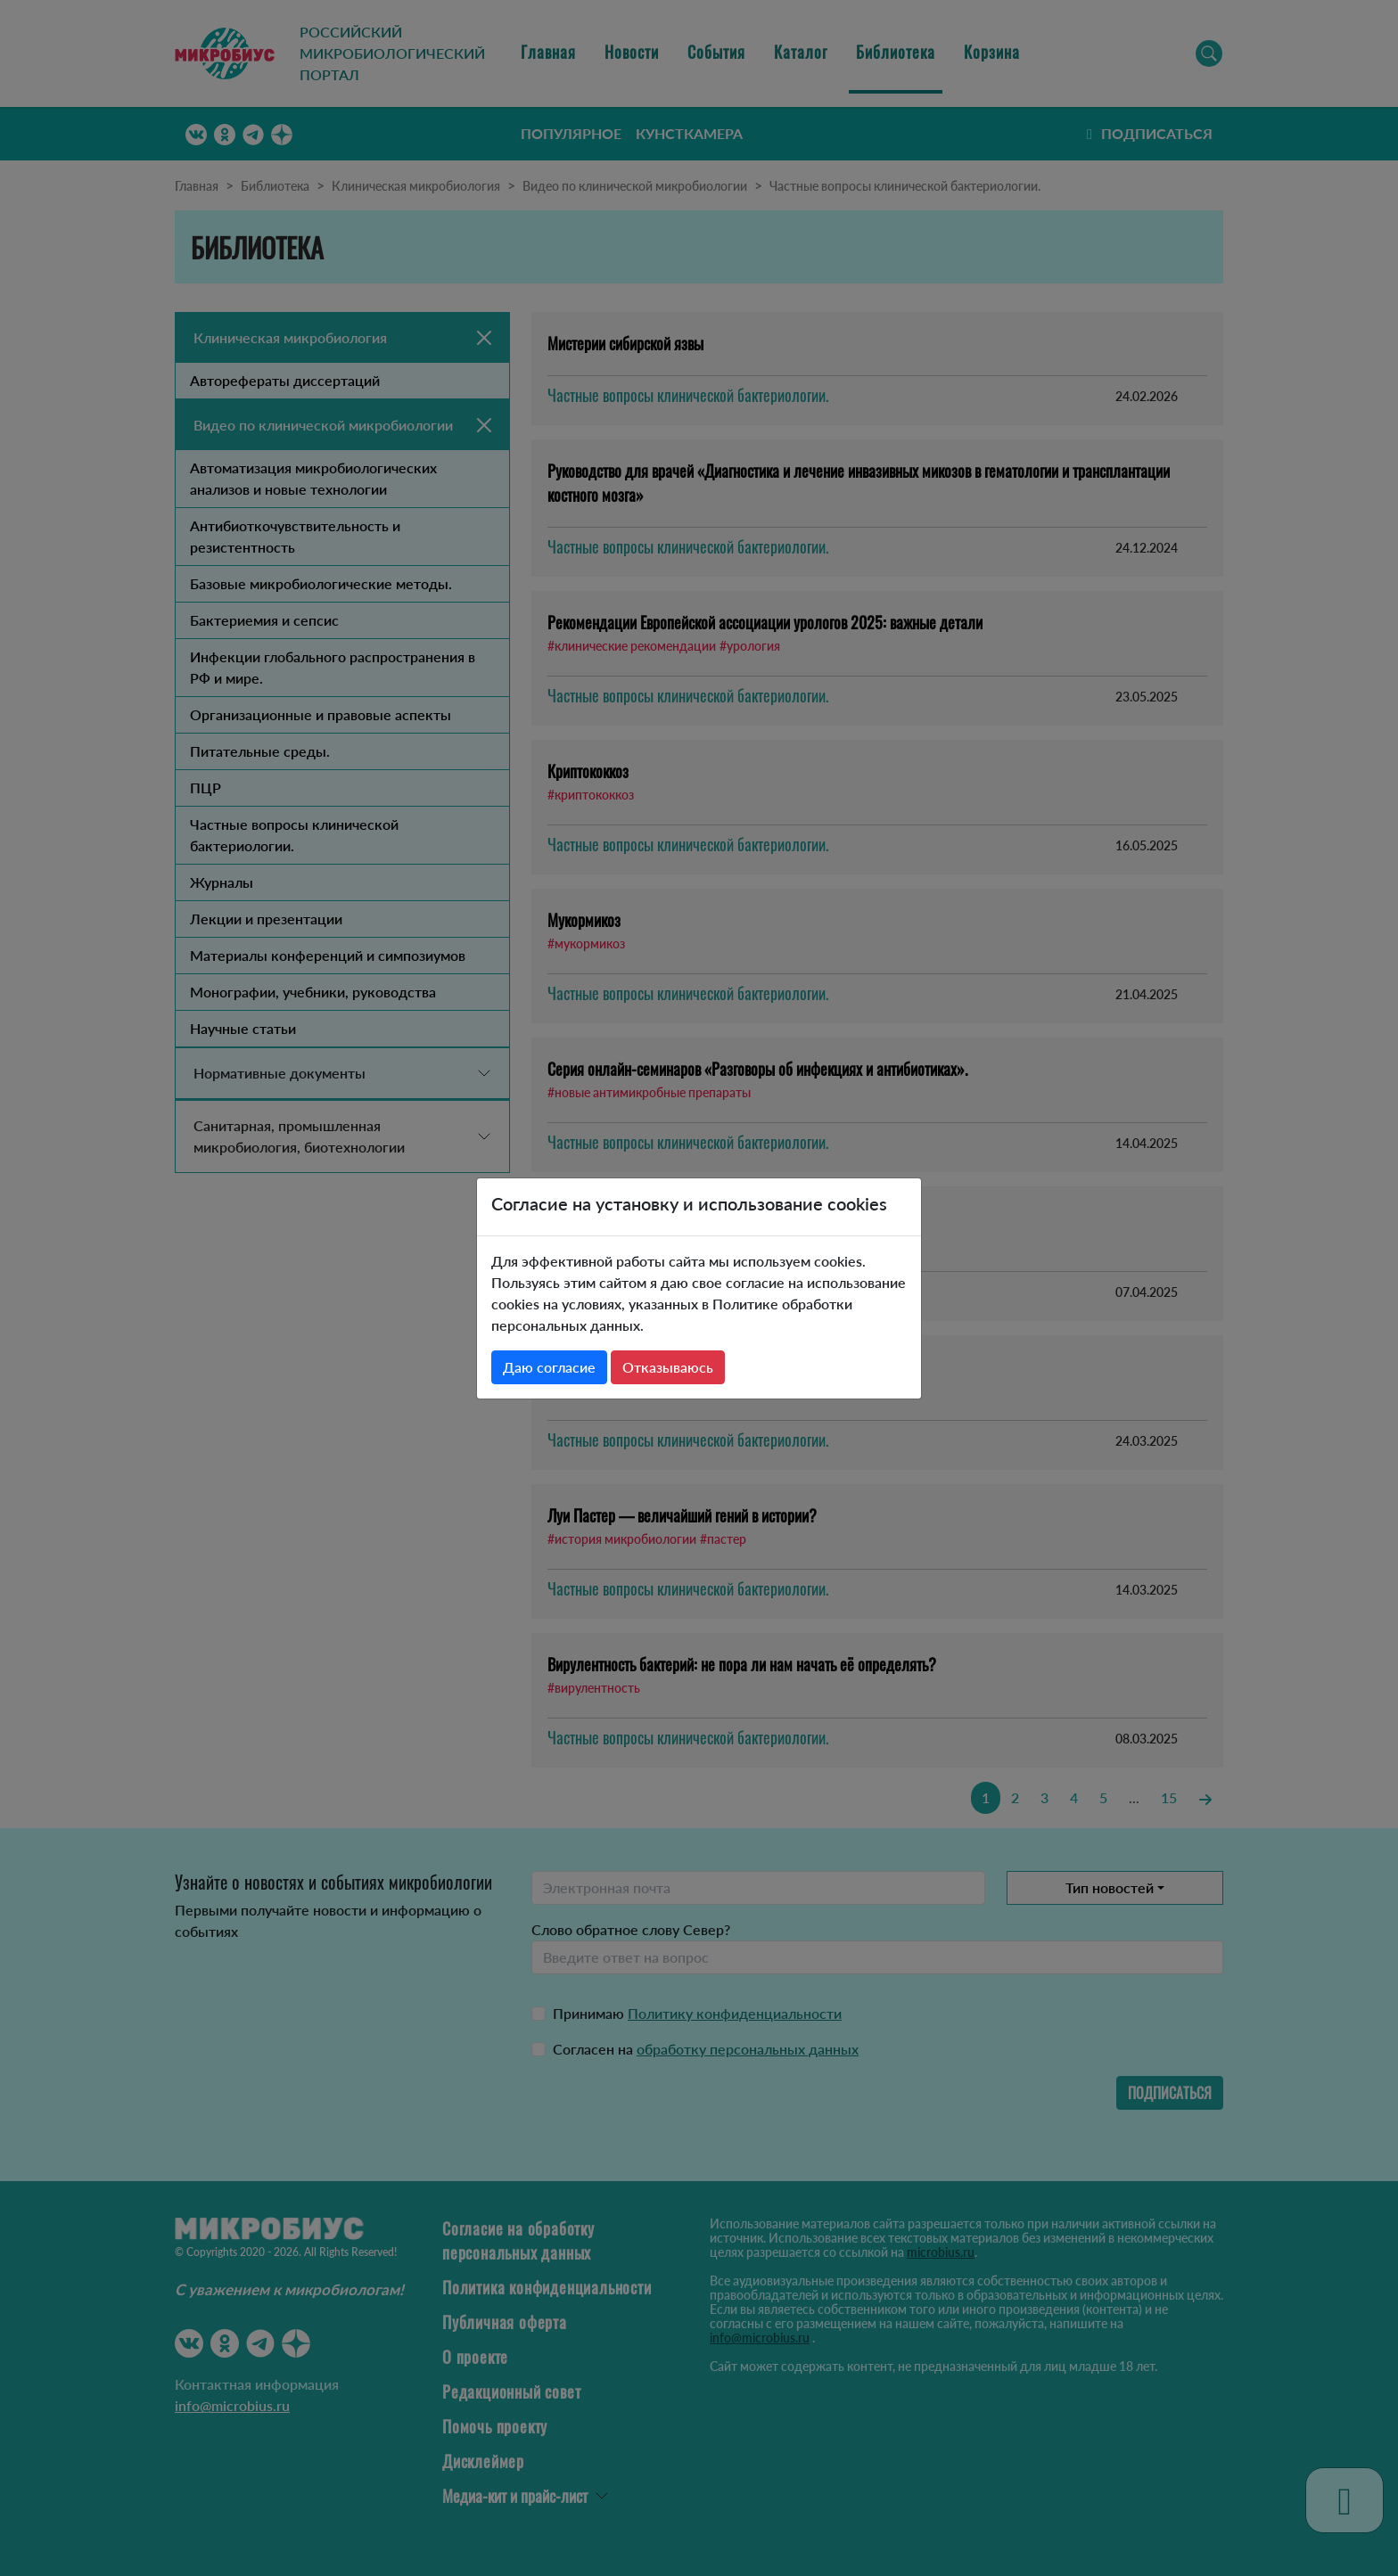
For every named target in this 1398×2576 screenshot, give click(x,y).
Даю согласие (549, 1366)
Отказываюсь (667, 1366)
